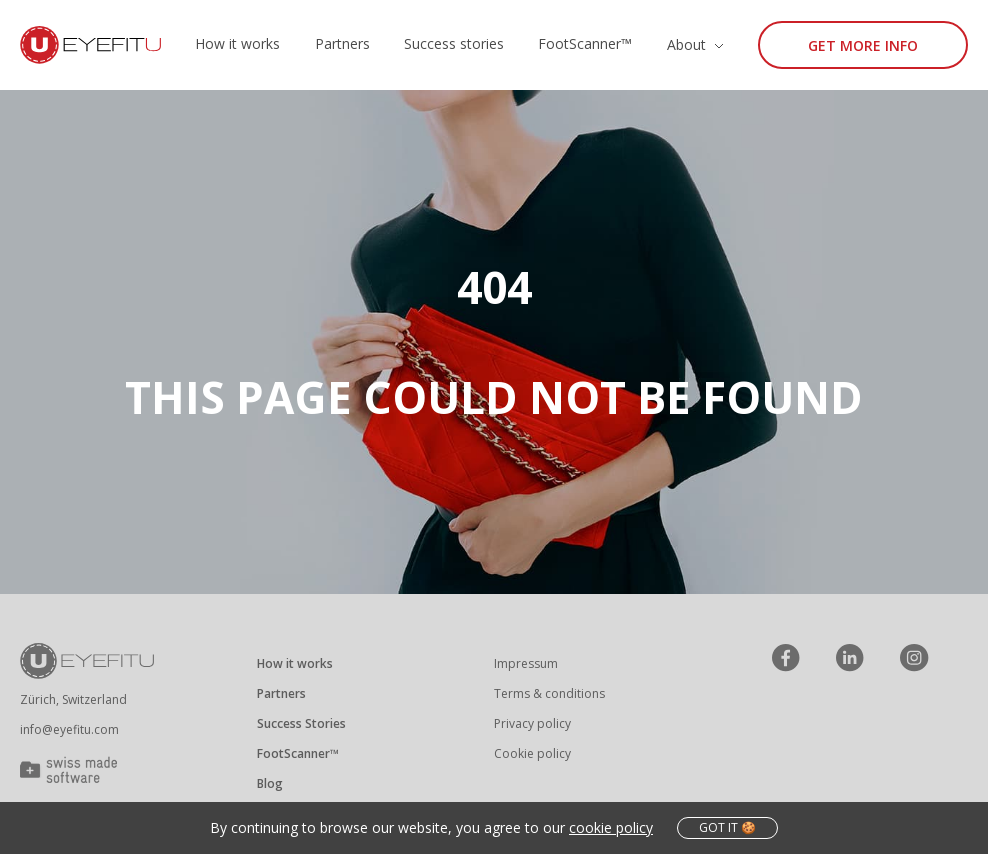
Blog (270, 783)
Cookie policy (532, 753)
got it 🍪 (727, 827)
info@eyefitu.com (69, 729)
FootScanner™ (585, 43)
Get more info (863, 45)
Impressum (526, 663)
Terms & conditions (549, 693)
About (686, 45)
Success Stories (301, 723)
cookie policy (611, 827)
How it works (237, 43)
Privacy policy (532, 723)
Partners (342, 43)
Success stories (454, 43)
